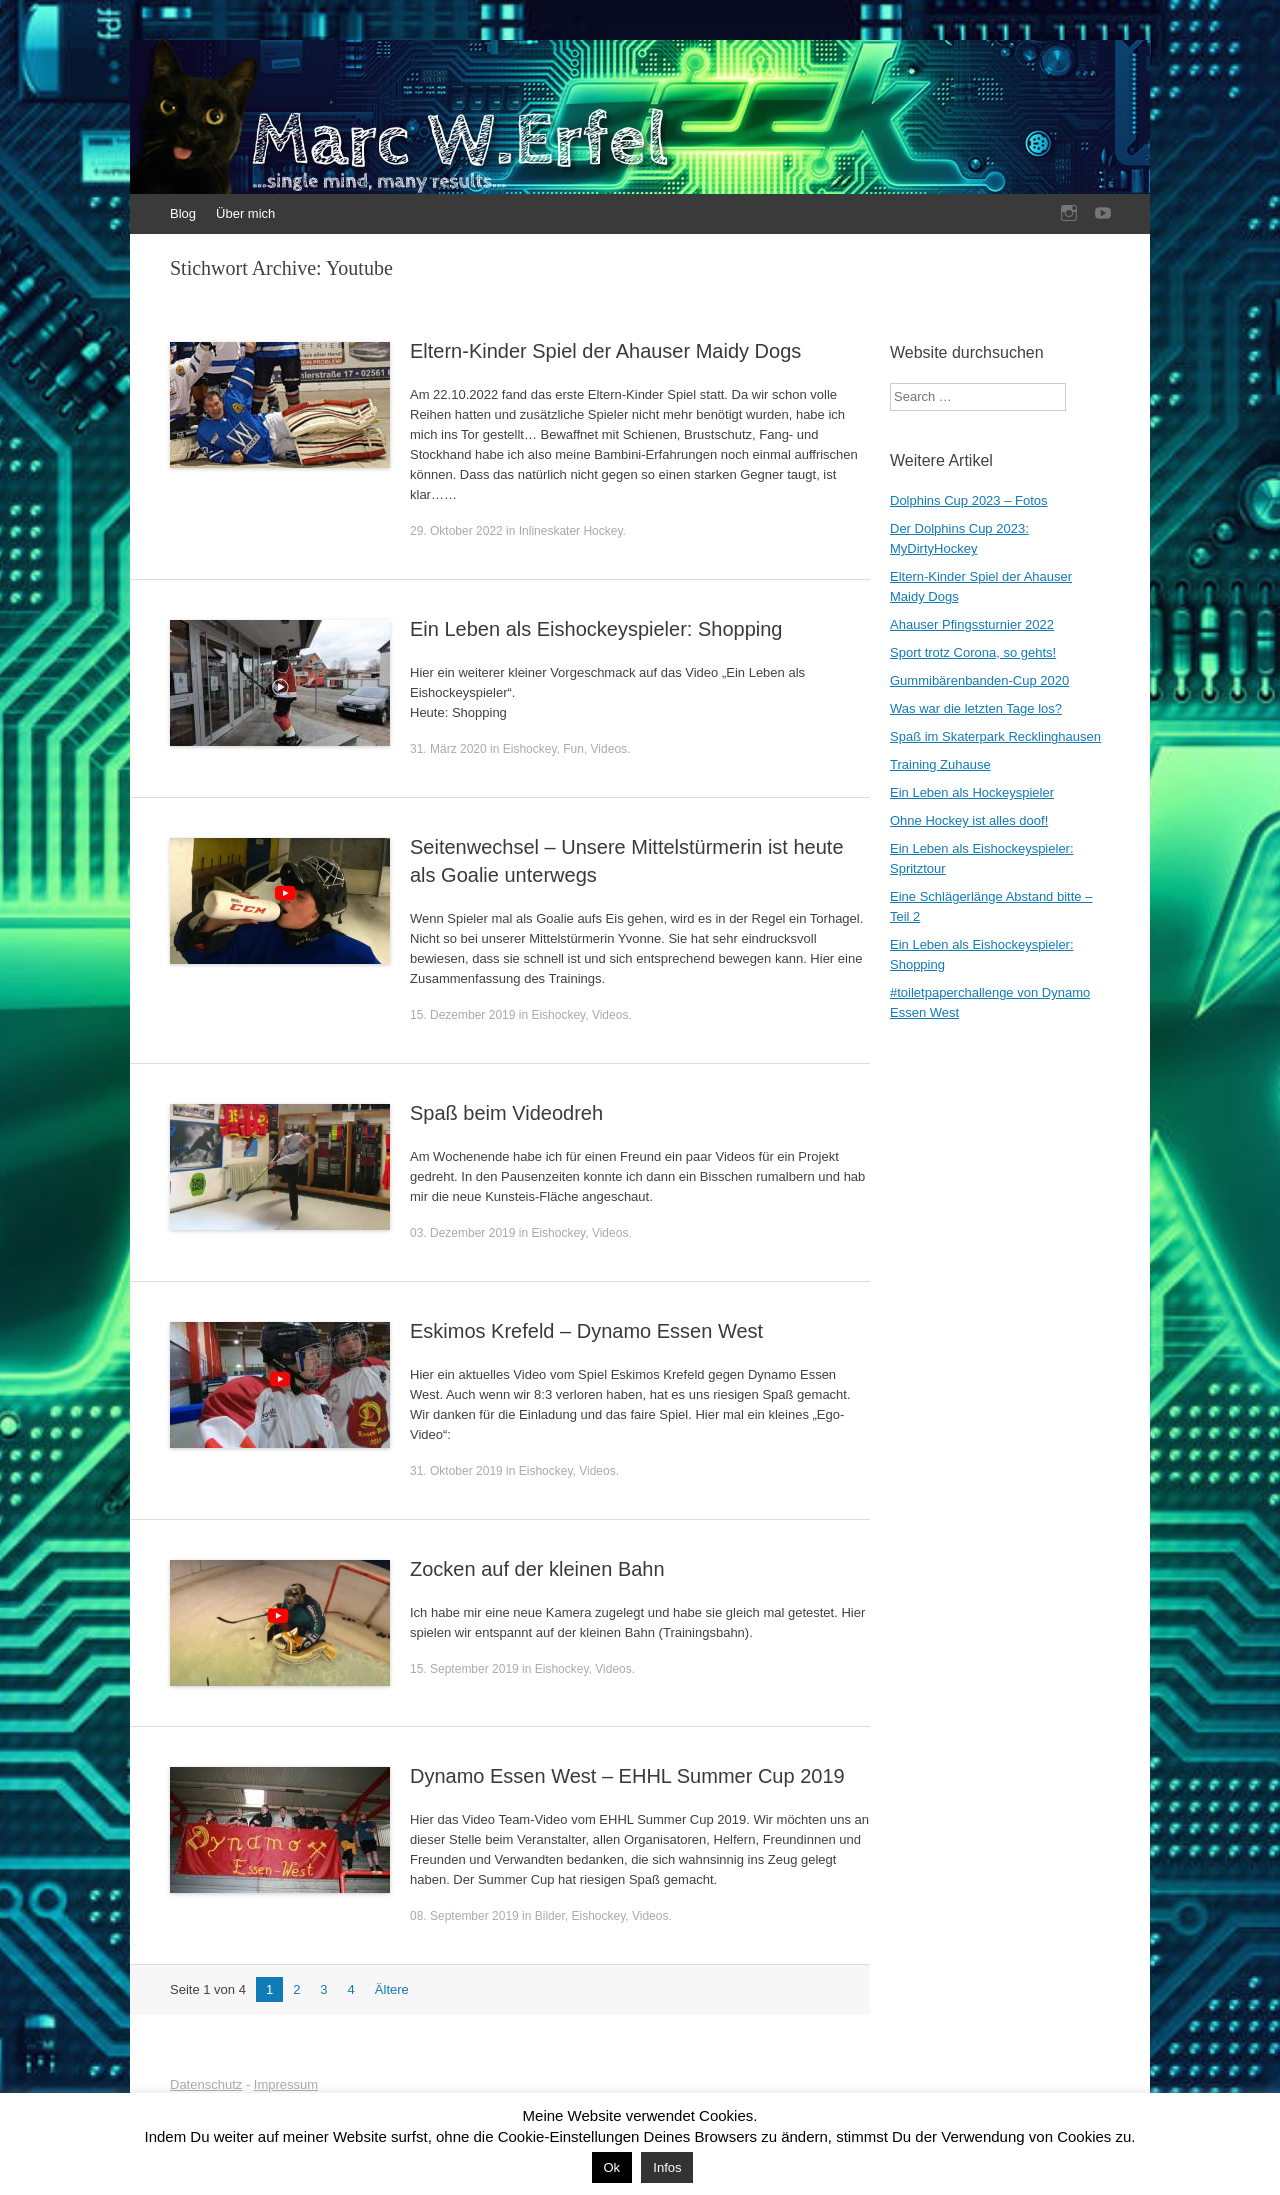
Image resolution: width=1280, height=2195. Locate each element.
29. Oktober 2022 (456, 531)
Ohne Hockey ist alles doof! (969, 820)
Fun (573, 749)
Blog (183, 213)
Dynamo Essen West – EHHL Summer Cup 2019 (627, 1776)
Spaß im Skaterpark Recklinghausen (995, 736)
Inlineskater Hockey (571, 531)
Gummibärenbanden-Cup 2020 (979, 680)
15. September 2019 (464, 1669)
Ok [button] (612, 2167)
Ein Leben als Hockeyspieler (972, 792)
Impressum (286, 2084)
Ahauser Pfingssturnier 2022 (972, 624)
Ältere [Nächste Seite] (392, 1989)
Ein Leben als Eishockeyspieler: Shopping (596, 629)
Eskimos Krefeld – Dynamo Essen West (586, 1331)
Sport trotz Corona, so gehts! (973, 652)
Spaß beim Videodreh (506, 1113)
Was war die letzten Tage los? (976, 708)
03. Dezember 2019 (462, 1233)
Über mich (245, 213)
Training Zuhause (940, 764)
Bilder (550, 1916)
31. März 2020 (448, 749)
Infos (667, 2167)
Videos (609, 749)
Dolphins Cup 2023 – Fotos (969, 500)
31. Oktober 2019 (456, 1471)
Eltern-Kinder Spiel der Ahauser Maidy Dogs (605, 351)
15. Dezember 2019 (462, 1015)
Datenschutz (206, 2084)
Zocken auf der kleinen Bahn (537, 1569)
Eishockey (530, 749)
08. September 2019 (464, 1916)
